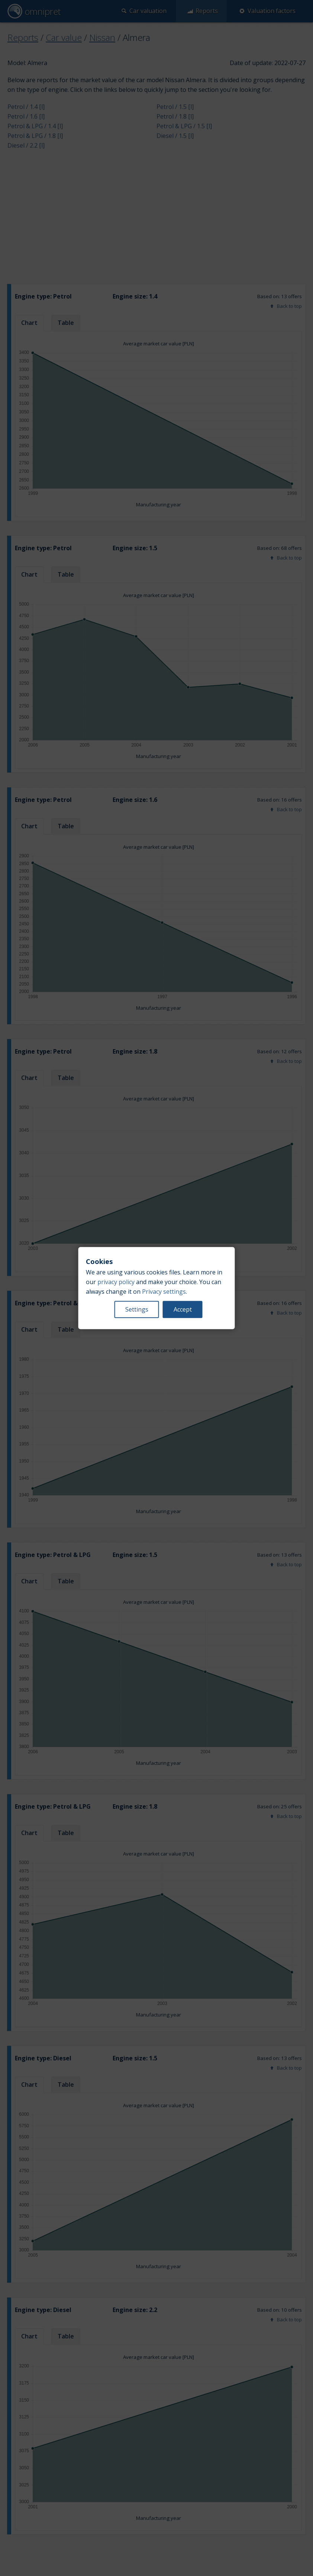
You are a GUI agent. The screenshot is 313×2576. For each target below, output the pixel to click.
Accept (183, 1309)
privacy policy (116, 1282)
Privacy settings (164, 1291)
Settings (136, 1309)
